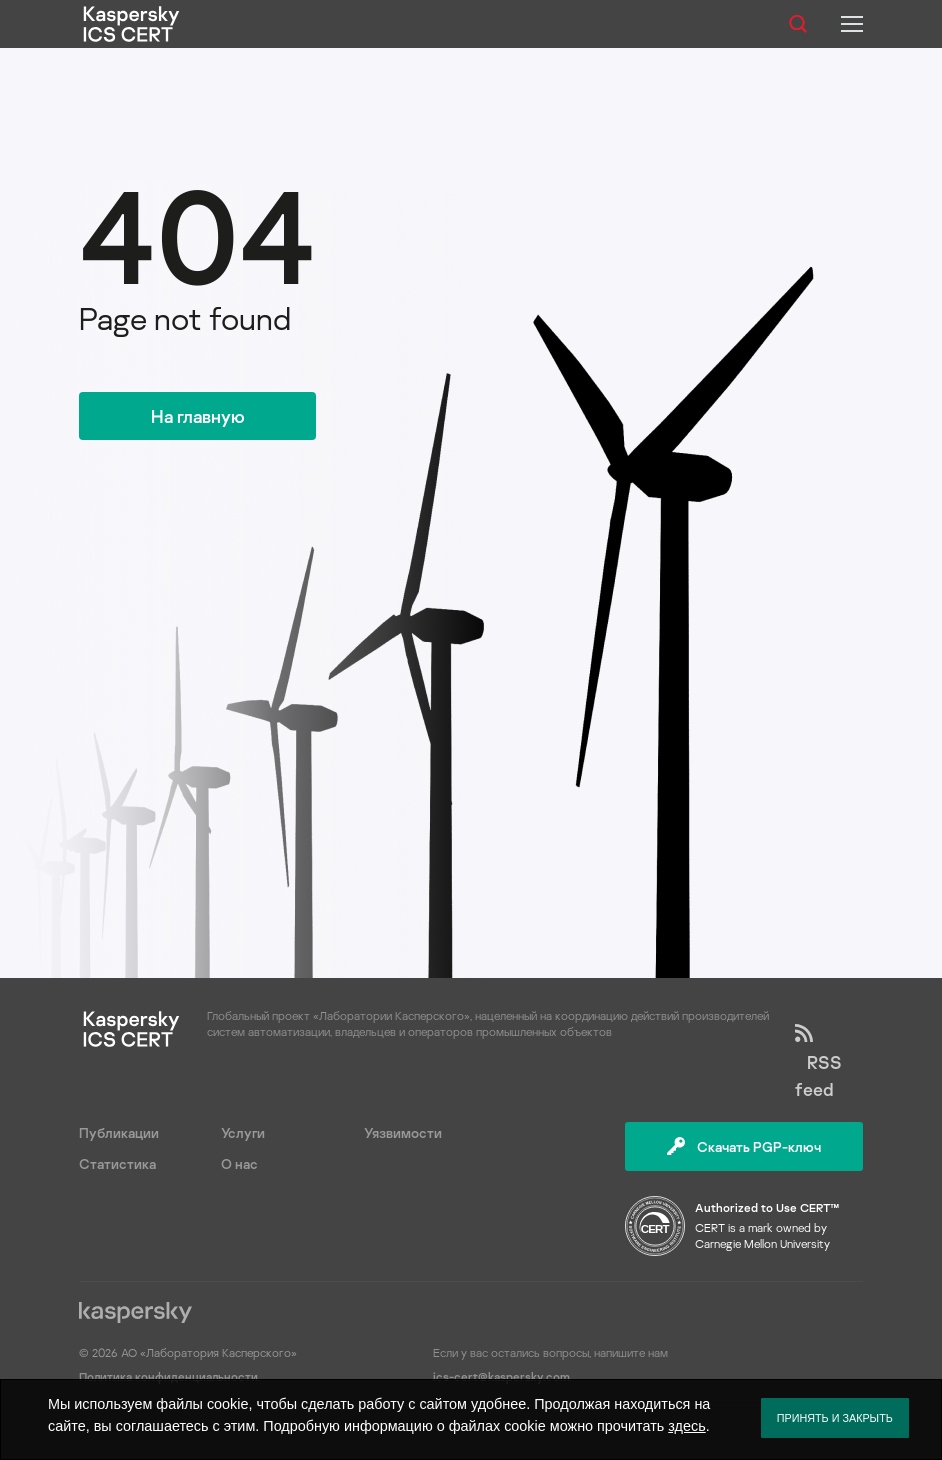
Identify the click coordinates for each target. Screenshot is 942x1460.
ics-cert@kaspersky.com (501, 1376)
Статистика (117, 1163)
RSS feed (818, 1062)
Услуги (243, 1132)
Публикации (119, 1132)
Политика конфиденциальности (168, 1376)
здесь (686, 1426)
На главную (198, 416)
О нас (239, 1163)
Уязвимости (403, 1132)
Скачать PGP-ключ (744, 1146)
